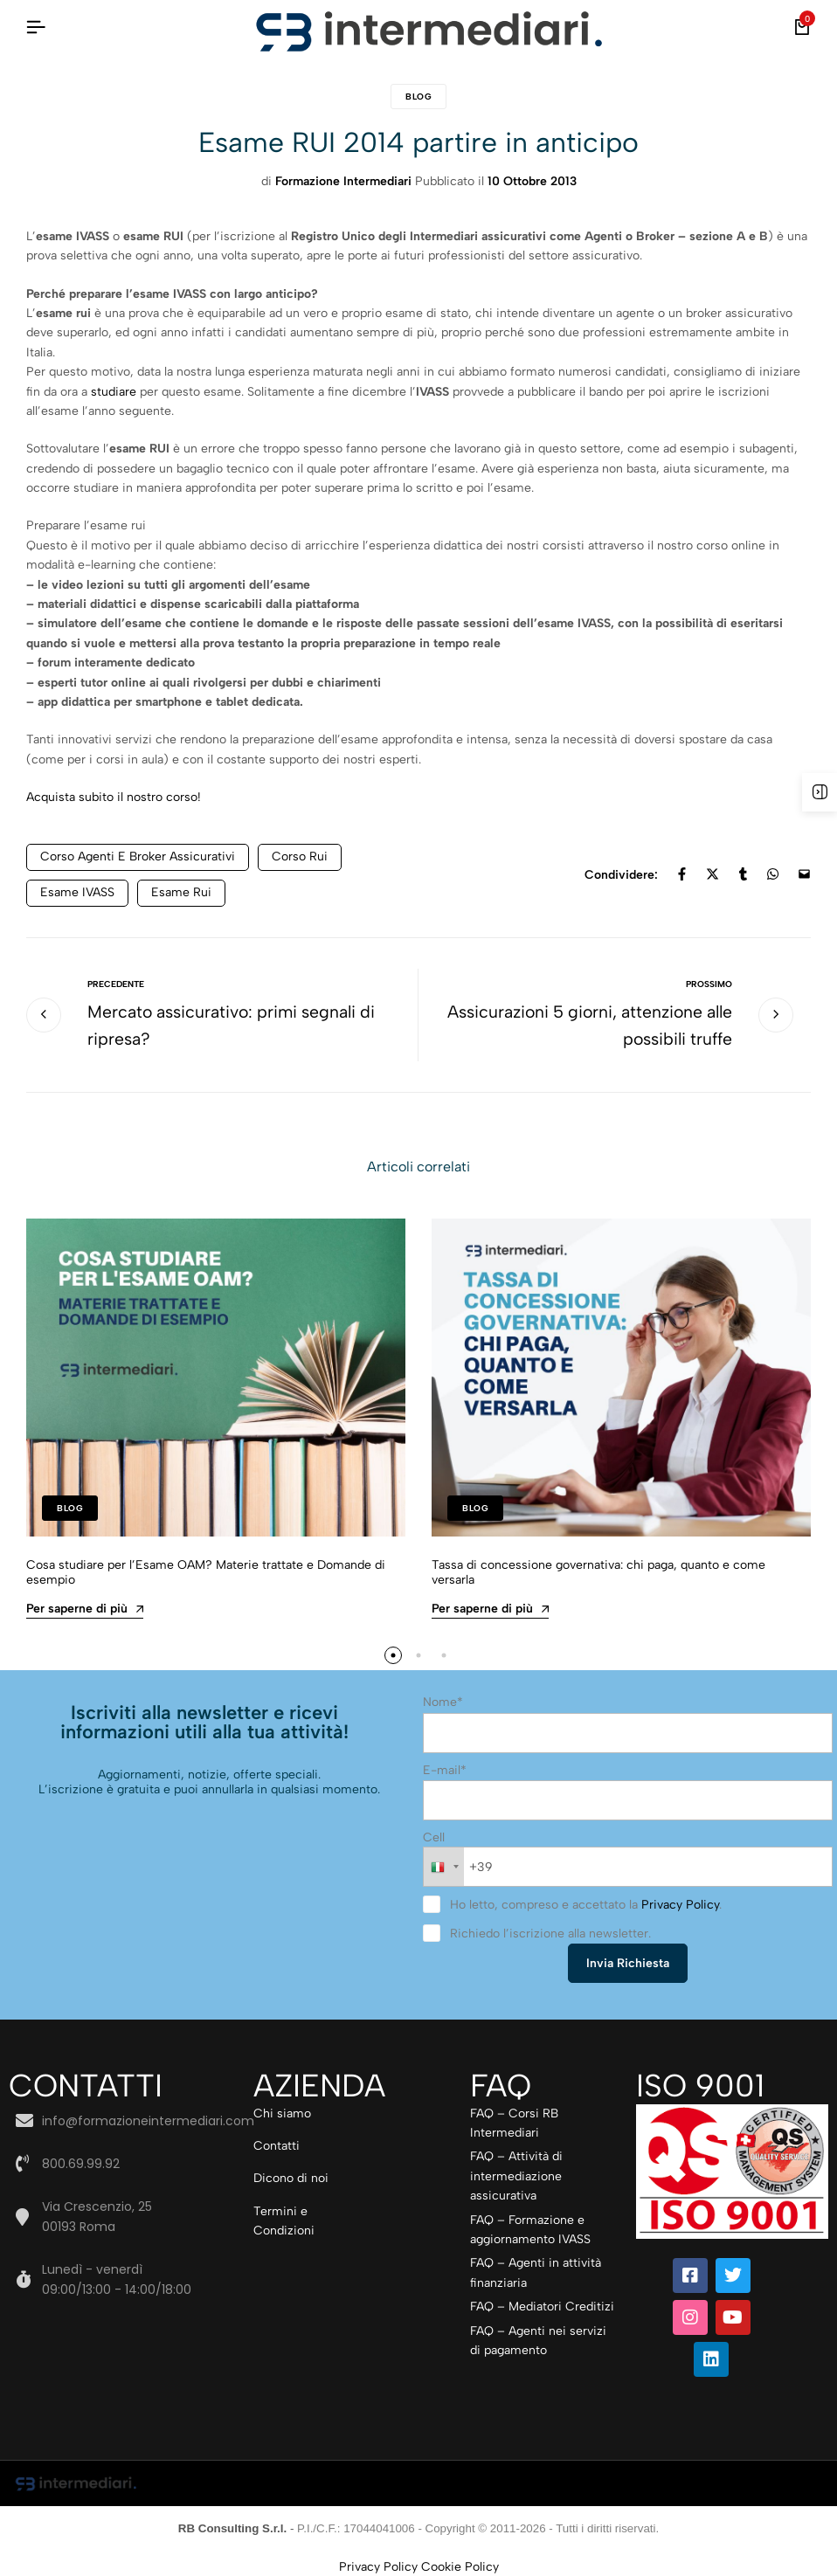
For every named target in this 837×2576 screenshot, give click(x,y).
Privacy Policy (680, 1903)
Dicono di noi (291, 2177)
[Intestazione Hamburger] (35, 27)
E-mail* (445, 1770)
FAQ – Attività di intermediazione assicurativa (516, 2175)
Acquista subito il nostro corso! (113, 797)
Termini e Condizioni (284, 2220)
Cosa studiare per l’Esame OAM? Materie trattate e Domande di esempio (205, 1574)
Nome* (443, 1703)
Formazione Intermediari (343, 181)
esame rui (181, 892)
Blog (418, 96)
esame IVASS (77, 892)
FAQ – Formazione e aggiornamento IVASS (530, 2228)
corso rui (300, 856)
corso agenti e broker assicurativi (137, 856)
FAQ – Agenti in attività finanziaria (535, 2272)
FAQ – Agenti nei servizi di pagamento (538, 2339)
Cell (434, 1837)
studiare (115, 391)
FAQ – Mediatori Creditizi (542, 2305)
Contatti (276, 2144)
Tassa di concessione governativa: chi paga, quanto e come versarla (598, 1574)
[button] (392, 1657)
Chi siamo (282, 2111)
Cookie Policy (460, 2565)
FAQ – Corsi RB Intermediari (514, 2121)
